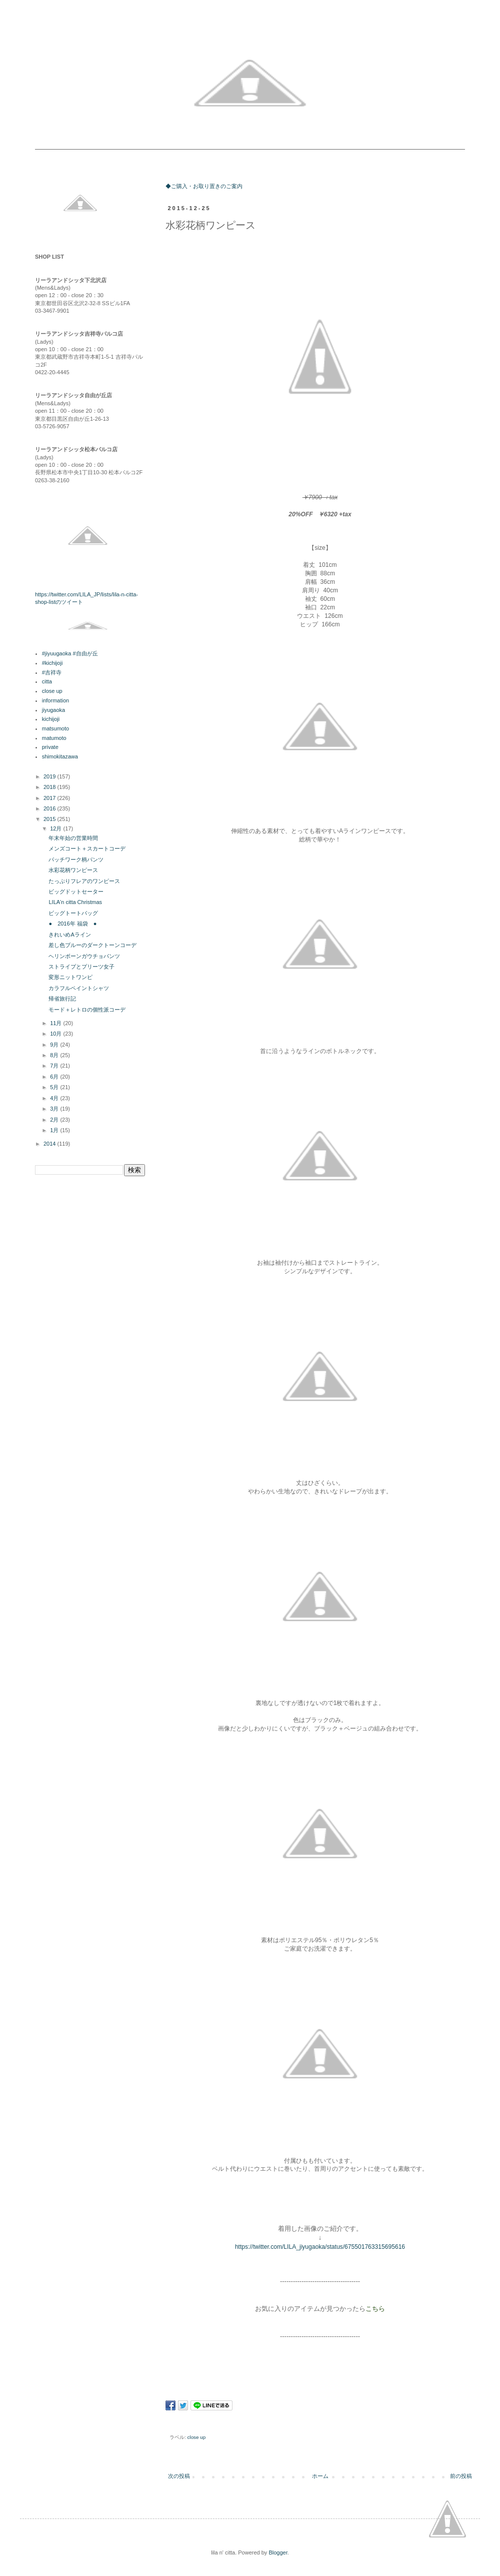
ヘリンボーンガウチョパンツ (84, 956)
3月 (55, 1109)
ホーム (320, 2476)
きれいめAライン (69, 935)
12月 (56, 828)
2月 (55, 1120)
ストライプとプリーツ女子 (81, 967)
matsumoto (55, 728)
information (55, 700)
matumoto (54, 738)
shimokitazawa (60, 756)
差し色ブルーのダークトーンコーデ (92, 945)
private (50, 747)
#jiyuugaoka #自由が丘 (70, 653)
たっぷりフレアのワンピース (84, 881)
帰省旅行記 (62, 999)
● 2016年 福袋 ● (72, 924)
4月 (55, 1098)
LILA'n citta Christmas (75, 902)
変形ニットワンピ (70, 977)
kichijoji (51, 719)
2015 (51, 819)
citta (47, 681)
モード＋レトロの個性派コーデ (87, 1010)
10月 (56, 1034)
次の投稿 (179, 2476)
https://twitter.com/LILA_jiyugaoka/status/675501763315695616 (320, 2246)
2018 (51, 787)
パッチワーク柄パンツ (76, 859)
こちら (375, 2308)
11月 (56, 1023)
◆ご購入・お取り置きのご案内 (204, 186)
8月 (55, 1055)
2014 (51, 1144)
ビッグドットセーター (76, 892)
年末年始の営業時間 (73, 838)
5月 (55, 1087)
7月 (55, 1066)
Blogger (277, 2552)
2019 (51, 776)
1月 (55, 1130)
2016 (51, 808)
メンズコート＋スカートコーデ (87, 848)
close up (197, 2437)
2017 (51, 798)
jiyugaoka (53, 710)
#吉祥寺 (52, 672)
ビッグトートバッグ (73, 913)
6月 (55, 1077)
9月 (55, 1045)
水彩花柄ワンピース (73, 870)
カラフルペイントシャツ (78, 988)
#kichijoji (52, 663)
